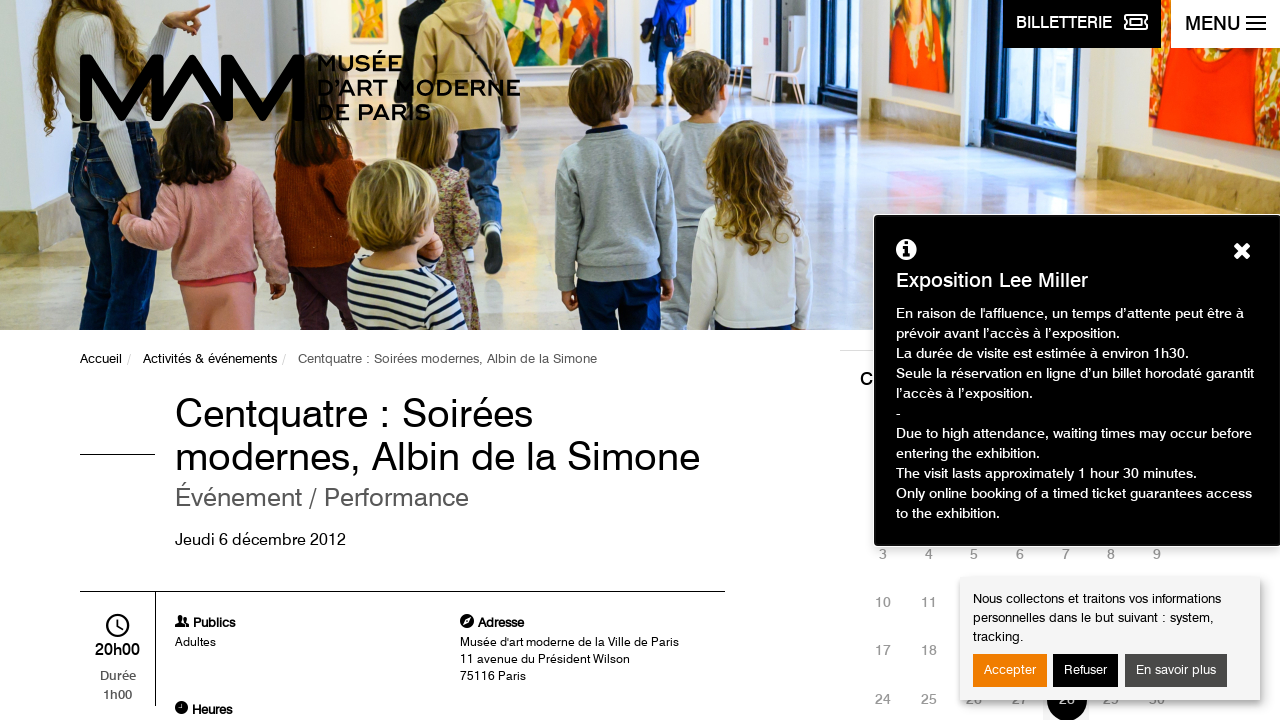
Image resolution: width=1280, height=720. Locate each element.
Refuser (1085, 670)
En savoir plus (1176, 670)
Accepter (1010, 670)
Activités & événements (210, 359)
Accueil (101, 359)
